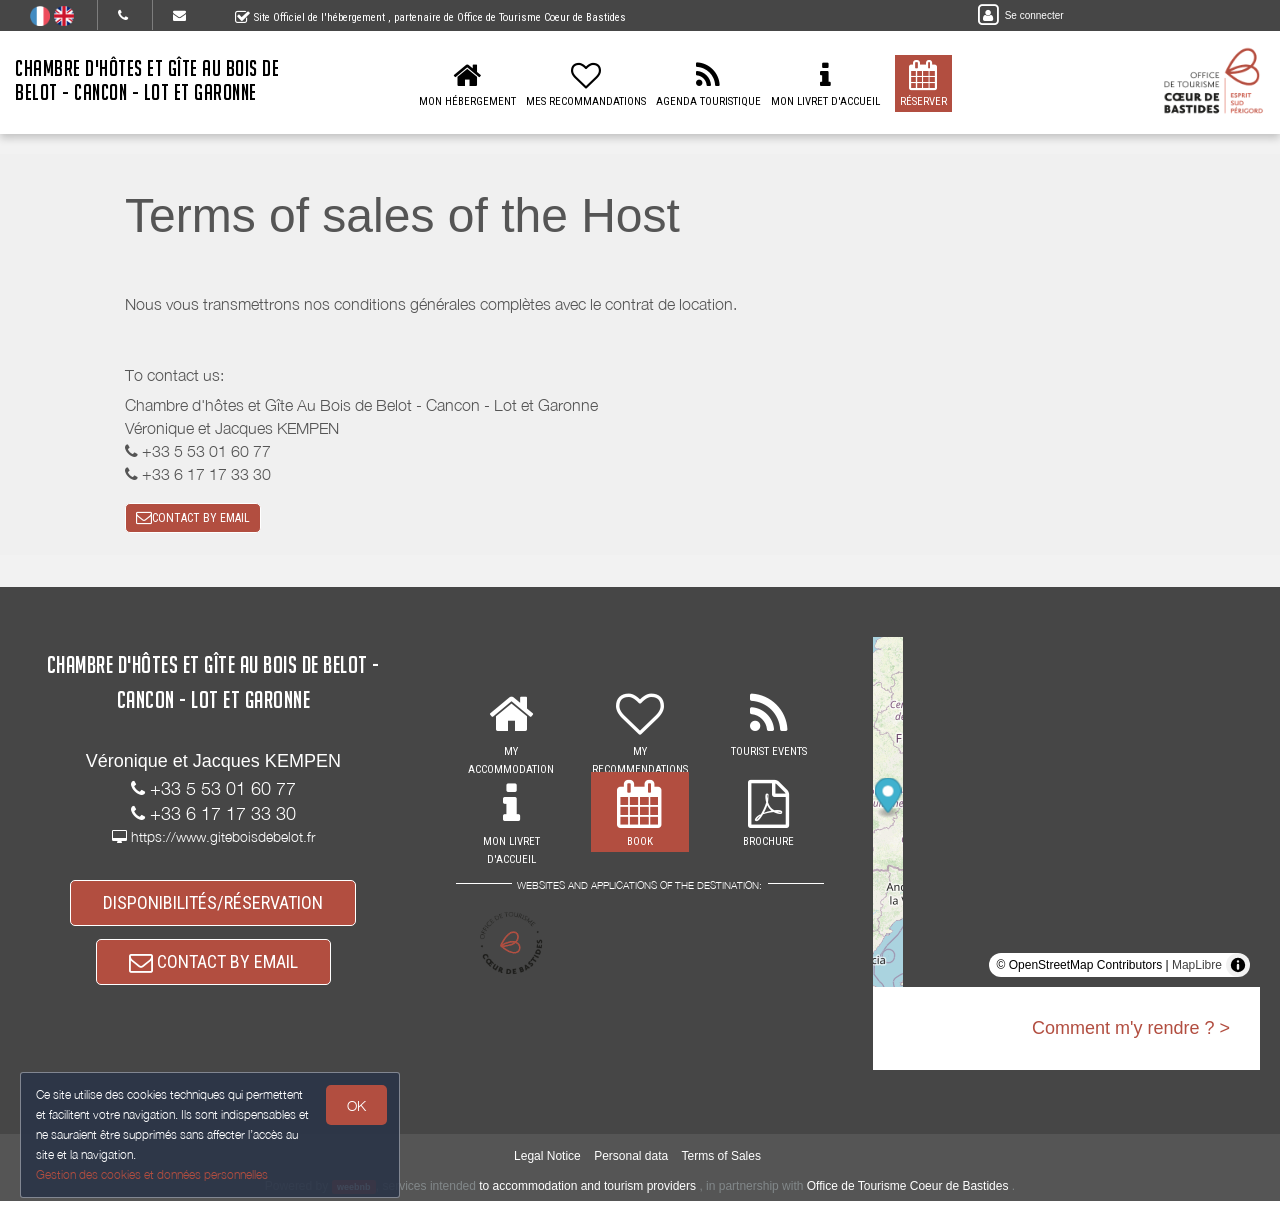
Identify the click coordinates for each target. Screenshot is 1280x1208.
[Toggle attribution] (1238, 968)
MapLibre (1197, 968)
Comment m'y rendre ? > (1131, 1031)
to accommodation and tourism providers (587, 1193)
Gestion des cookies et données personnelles (152, 1174)
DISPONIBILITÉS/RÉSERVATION (213, 906)
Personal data (631, 1164)
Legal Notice (547, 1164)
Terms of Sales (721, 1164)
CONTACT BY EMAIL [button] (193, 519)
